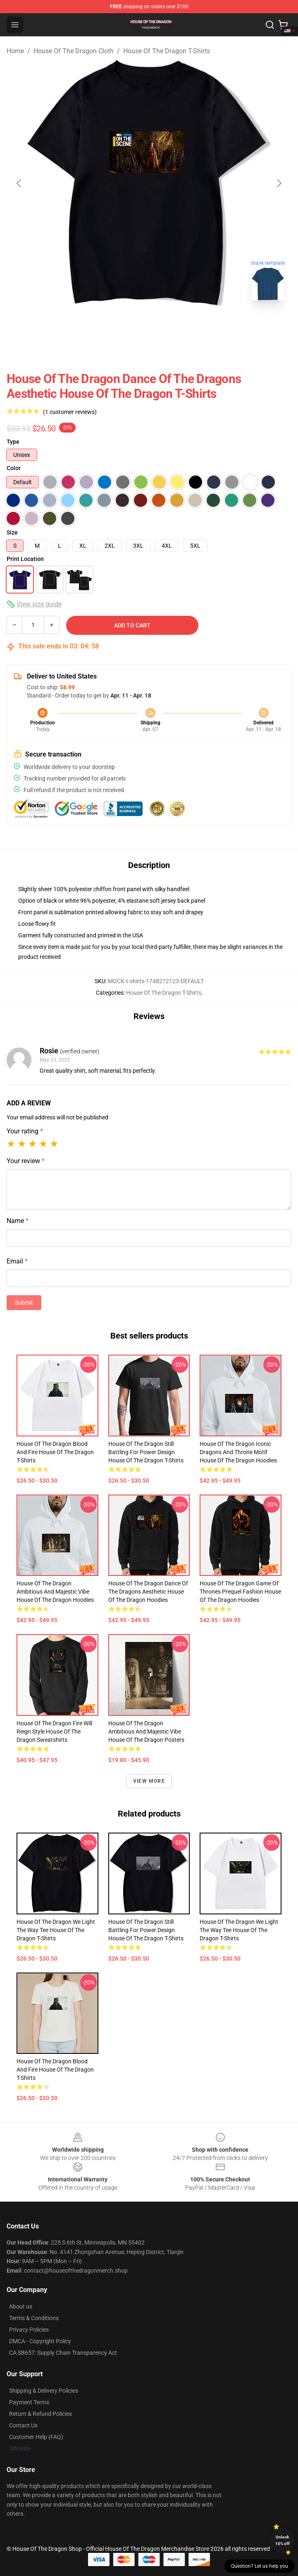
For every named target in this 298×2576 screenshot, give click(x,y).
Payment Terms (29, 2402)
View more (149, 1781)
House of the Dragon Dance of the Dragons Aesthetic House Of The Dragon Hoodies (148, 1591)
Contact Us (23, 2425)
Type (13, 441)
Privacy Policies (29, 2329)
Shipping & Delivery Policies (43, 2390)
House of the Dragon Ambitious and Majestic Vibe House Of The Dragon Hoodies (55, 1591)
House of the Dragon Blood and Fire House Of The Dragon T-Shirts (55, 1452)
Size (12, 532)
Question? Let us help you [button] (259, 2566)
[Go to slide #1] (128, 325)
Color (14, 468)
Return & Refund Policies (40, 2413)
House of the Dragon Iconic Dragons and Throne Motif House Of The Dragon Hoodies (238, 1452)
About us (20, 2306)
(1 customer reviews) (70, 412)
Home (15, 51)
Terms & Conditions (34, 2318)
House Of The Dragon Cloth (73, 51)
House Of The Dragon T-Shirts (166, 51)
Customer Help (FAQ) (36, 2437)
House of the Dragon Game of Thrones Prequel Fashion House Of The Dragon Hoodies (240, 1591)
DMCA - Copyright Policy (40, 2341)
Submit (24, 1302)
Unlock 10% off (282, 2540)
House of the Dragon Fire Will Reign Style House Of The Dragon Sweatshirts (54, 1731)
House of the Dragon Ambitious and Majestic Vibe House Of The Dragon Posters (146, 1731)
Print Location (25, 559)
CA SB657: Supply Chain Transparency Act (63, 2352)
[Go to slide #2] (171, 325)
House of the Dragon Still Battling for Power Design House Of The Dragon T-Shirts (146, 1452)
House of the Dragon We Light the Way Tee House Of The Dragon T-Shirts (56, 1930)
